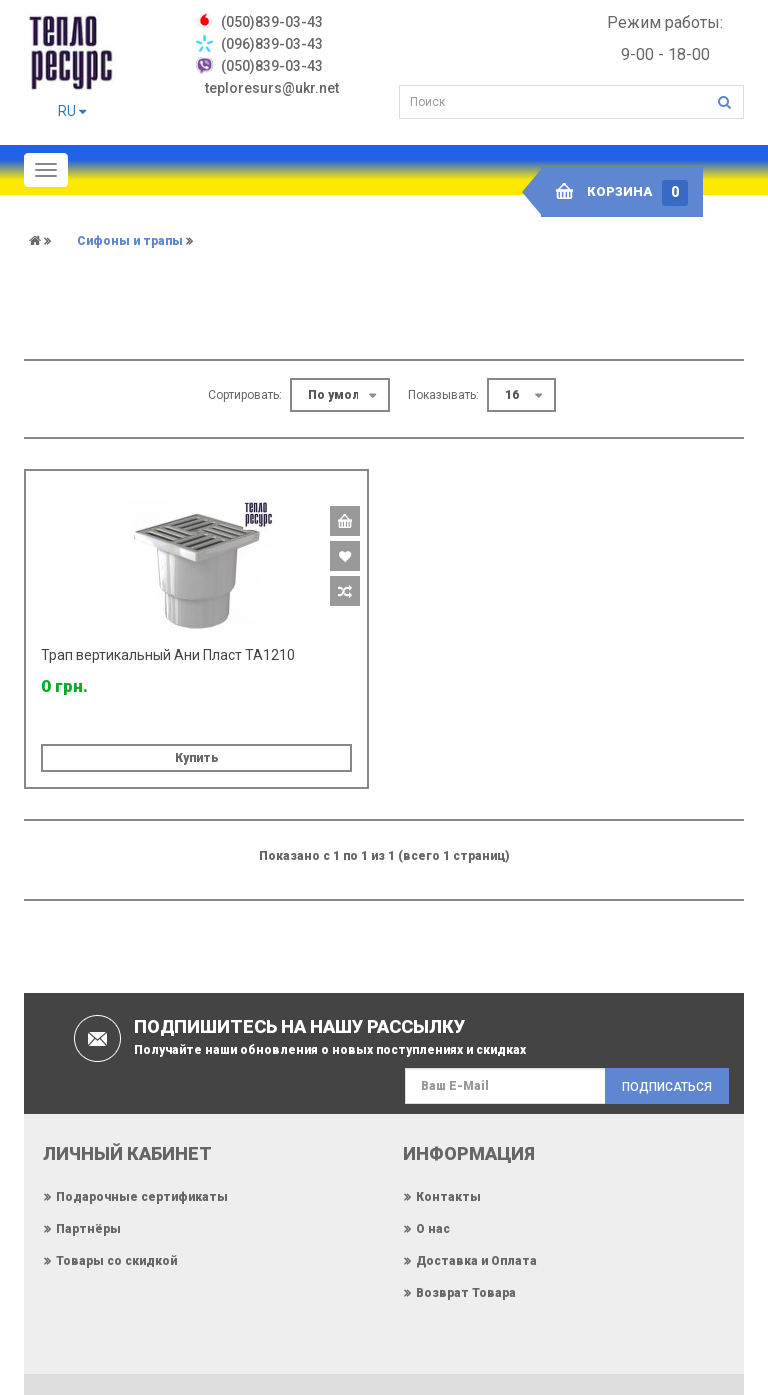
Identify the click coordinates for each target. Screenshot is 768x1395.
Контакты (448, 1197)
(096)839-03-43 (272, 44)
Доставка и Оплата (476, 1261)
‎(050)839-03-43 (272, 22)
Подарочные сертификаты (142, 1197)
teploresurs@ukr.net (272, 88)
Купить (197, 758)
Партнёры (88, 1229)
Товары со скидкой (116, 1261)
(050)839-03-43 (272, 66)
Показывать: (443, 395)
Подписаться (667, 1087)
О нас (433, 1229)
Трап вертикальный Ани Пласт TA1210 (168, 655)
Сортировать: (245, 395)
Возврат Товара (466, 1293)
